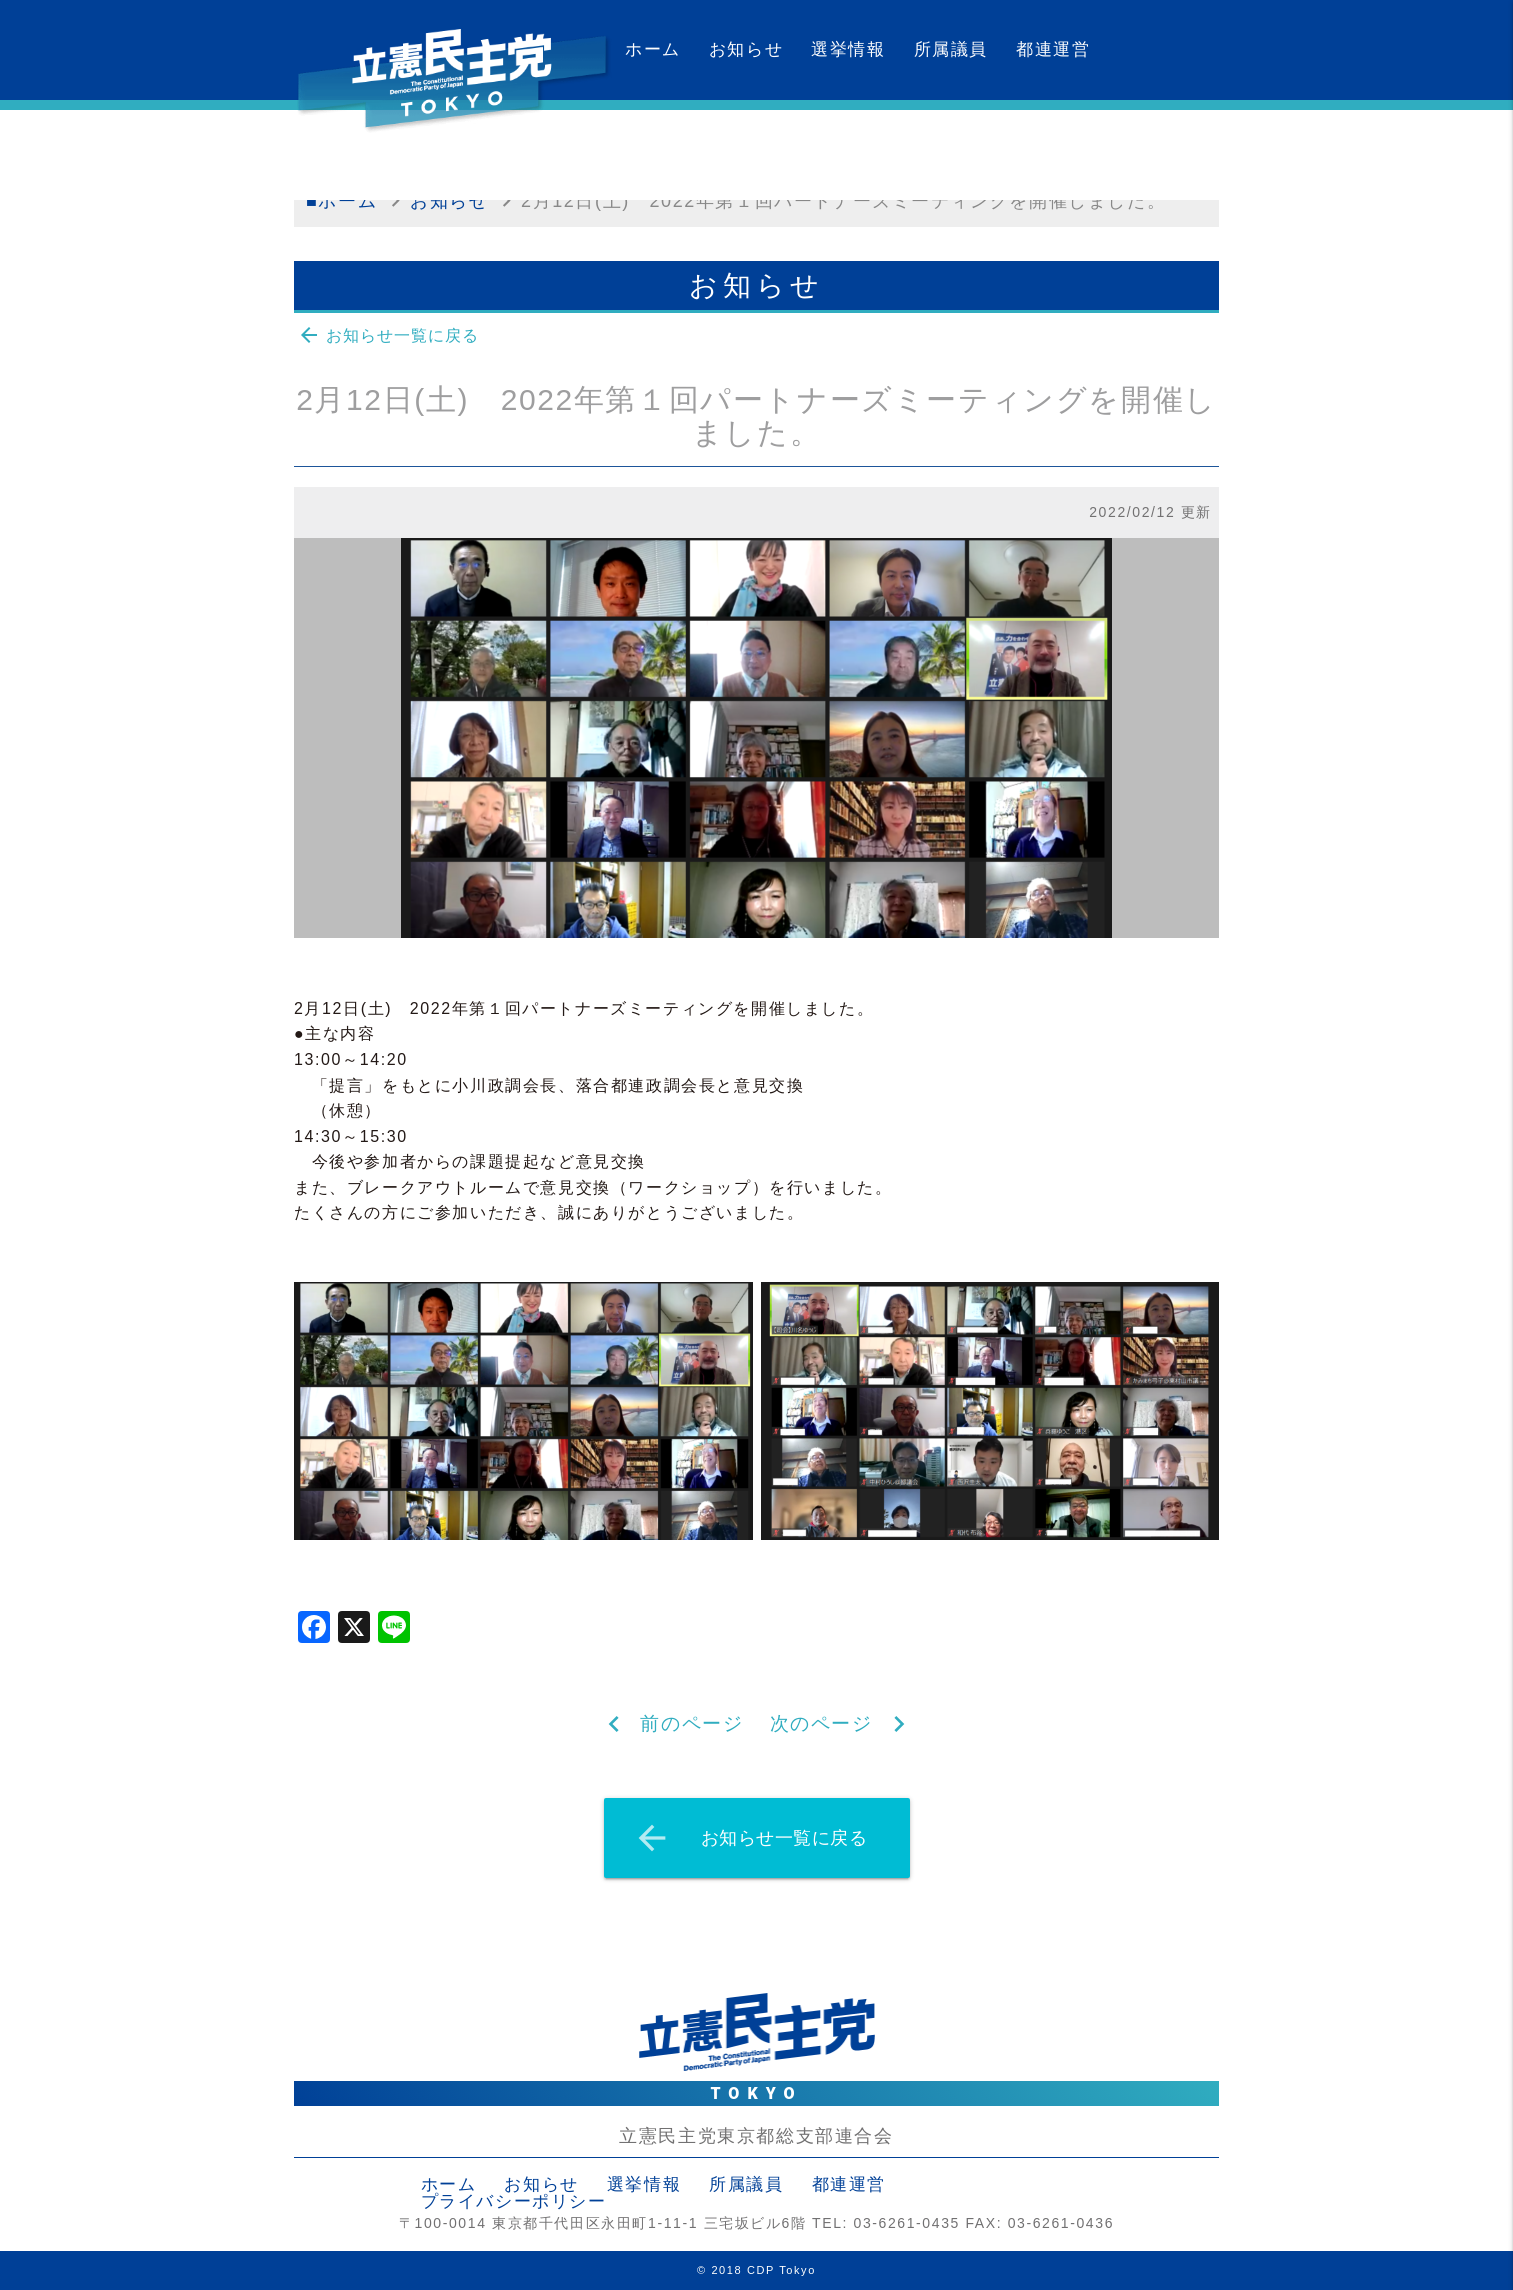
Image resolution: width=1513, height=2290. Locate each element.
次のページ (821, 1723)
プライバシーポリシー (514, 2201)
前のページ (691, 1723)
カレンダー (671, 149)
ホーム (653, 49)
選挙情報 (848, 49)
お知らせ (746, 49)
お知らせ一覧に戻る (388, 335)
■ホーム (341, 201)
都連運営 (1053, 49)
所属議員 (951, 49)
